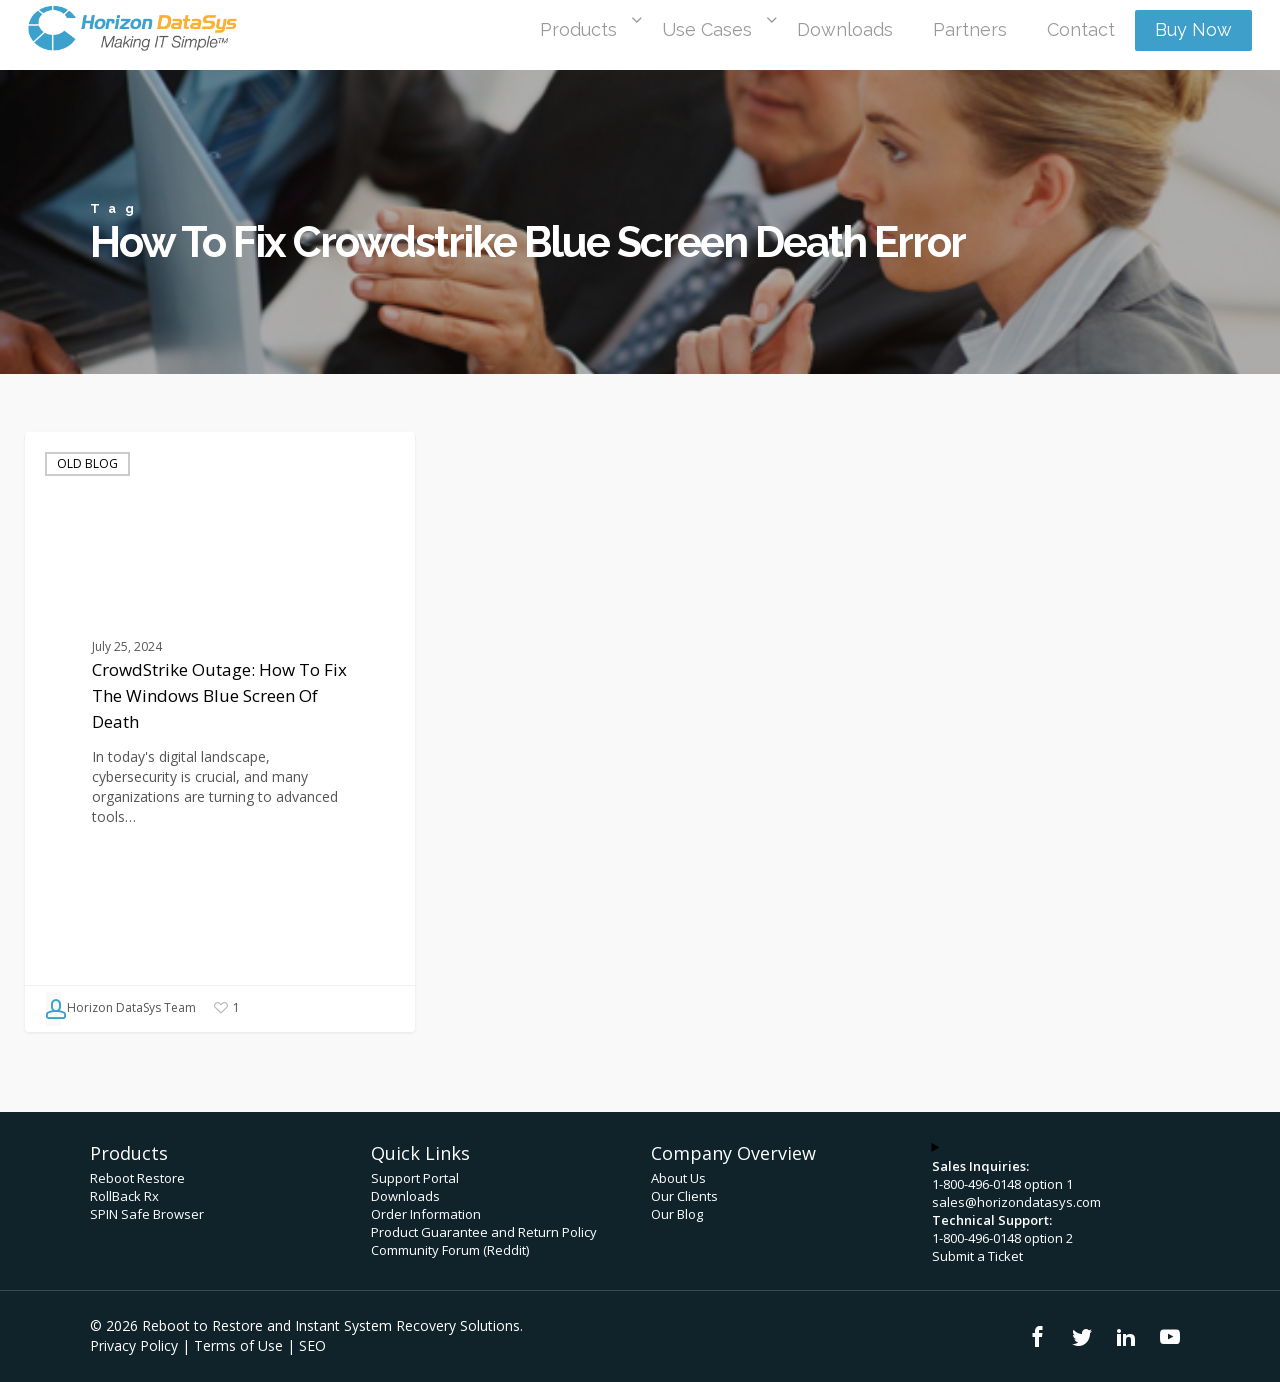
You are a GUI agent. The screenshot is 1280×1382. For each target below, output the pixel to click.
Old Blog (87, 463)
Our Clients (684, 1196)
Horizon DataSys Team (121, 1009)
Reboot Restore (137, 1178)
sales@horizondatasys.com (1016, 1202)
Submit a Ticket (977, 1256)
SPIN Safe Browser (147, 1214)
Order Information (426, 1214)
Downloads (405, 1196)
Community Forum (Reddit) (450, 1250)
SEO (312, 1345)
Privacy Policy (134, 1345)
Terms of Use (238, 1345)
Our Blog (677, 1214)
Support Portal (415, 1178)
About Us (678, 1178)
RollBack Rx (124, 1196)
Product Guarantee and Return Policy (484, 1232)
